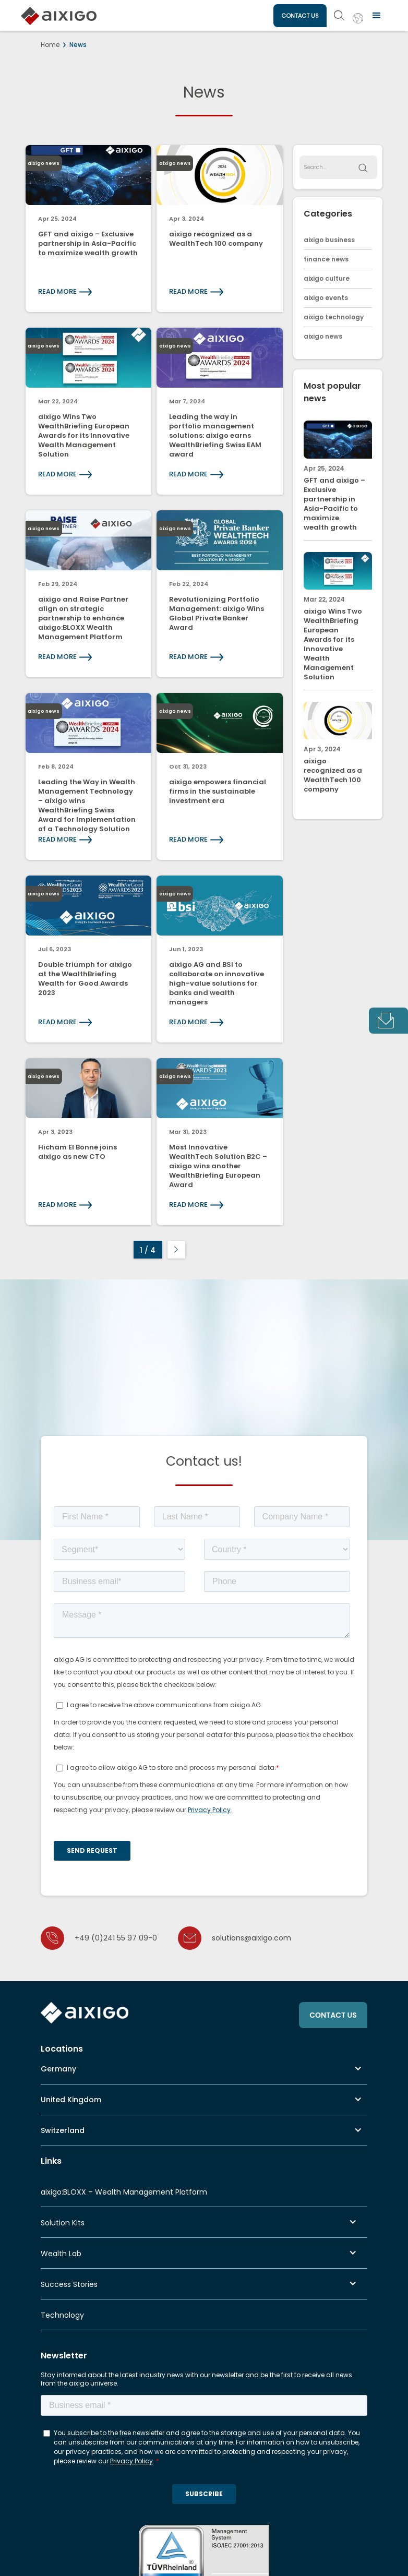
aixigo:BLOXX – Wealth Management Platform (124, 2192)
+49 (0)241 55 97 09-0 (116, 1938)
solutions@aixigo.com (251, 1938)
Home (50, 44)
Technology (62, 2315)
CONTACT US (300, 15)
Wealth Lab (61, 2253)
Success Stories (69, 2284)
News (78, 44)
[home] (59, 9)
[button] (376, 15)
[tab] (388, 1021)
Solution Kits (63, 2223)
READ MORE (57, 291)
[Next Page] (176, 1250)
